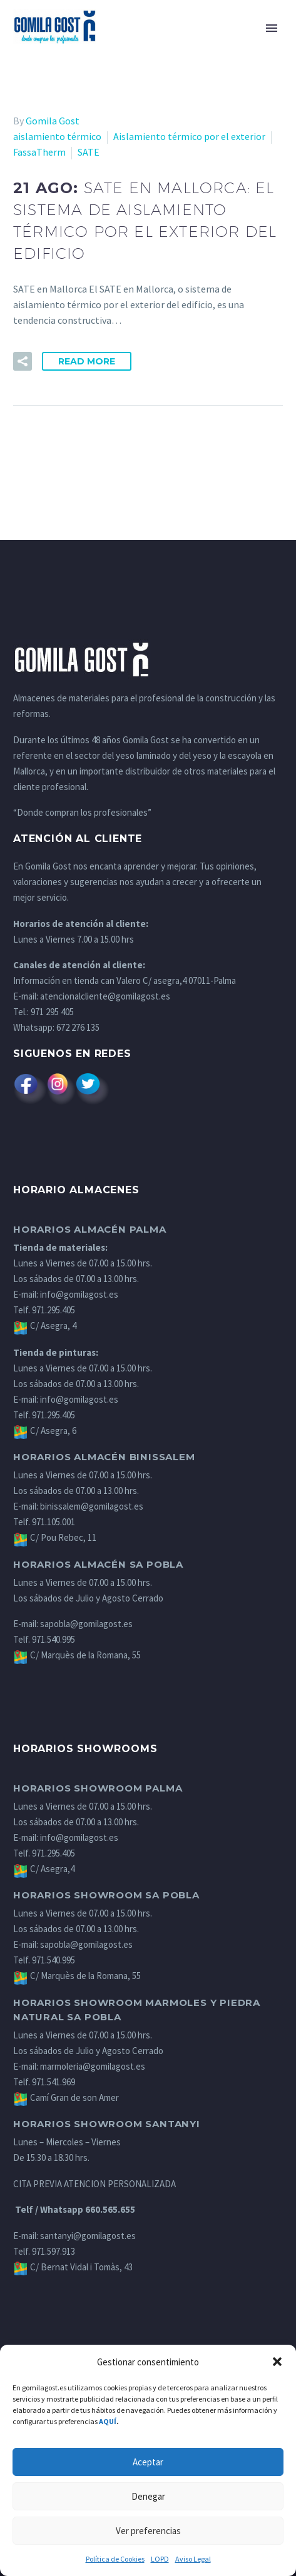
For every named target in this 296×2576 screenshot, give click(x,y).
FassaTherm (39, 152)
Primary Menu (271, 28)
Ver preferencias (148, 2531)
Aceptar (148, 2462)
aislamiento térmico (57, 136)
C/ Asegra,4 (43, 1869)
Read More (86, 361)
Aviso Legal (193, 2558)
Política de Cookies (115, 2558)
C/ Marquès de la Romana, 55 (77, 1655)
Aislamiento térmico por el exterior (189, 136)
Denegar (148, 2496)
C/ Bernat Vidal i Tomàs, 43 (73, 2267)
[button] (277, 2361)
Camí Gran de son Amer (66, 2097)
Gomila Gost (52, 120)
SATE (89, 152)
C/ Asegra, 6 (44, 1430)
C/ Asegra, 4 (44, 1325)
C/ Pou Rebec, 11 (54, 1537)
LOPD (160, 2558)
